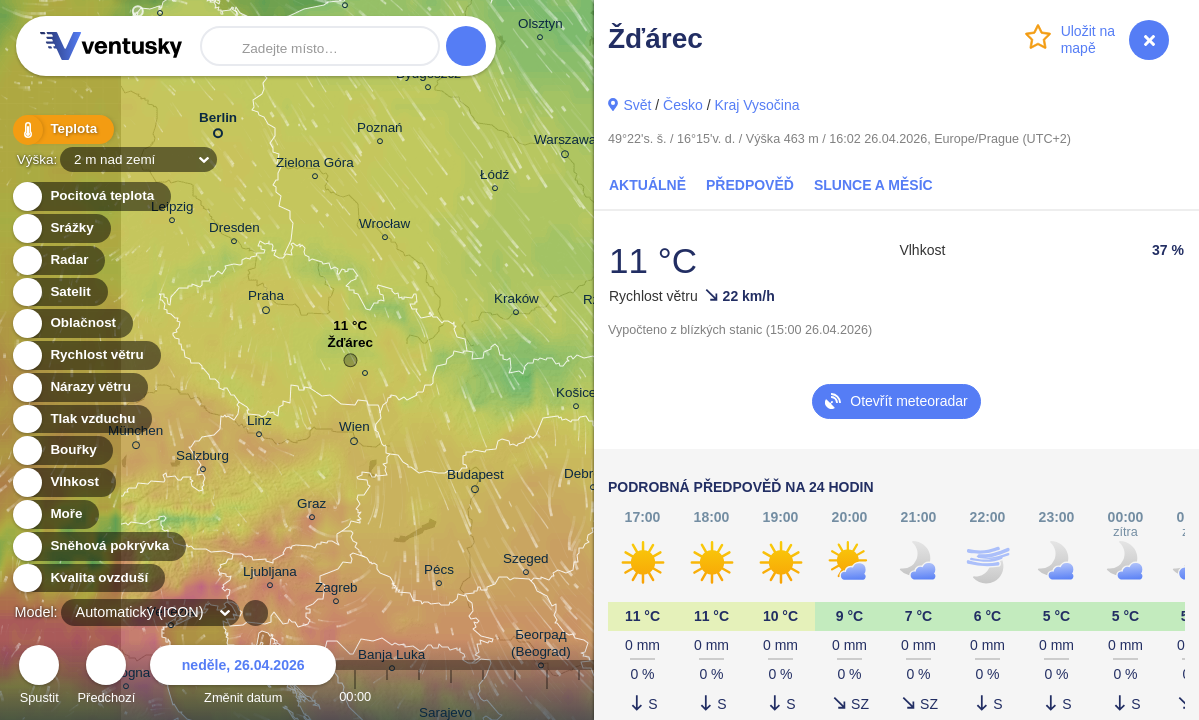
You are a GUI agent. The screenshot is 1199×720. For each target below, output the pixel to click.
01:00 (387, 696)
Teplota (62, 129)
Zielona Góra (315, 165)
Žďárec (350, 347)
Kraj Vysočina (756, 105)
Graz (311, 506)
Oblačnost (71, 323)
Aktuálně (647, 185)
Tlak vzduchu (81, 419)
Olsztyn (540, 26)
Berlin (218, 121)
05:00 (515, 696)
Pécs (439, 572)
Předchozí (107, 677)
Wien (354, 430)
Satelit (59, 292)
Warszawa (565, 143)
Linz (259, 423)
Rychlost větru (85, 355)
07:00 (579, 696)
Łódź (494, 177)
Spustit (39, 677)
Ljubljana (270, 574)
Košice (576, 395)
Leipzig (172, 209)
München (135, 434)
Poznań (380, 130)
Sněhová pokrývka (98, 546)
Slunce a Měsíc (873, 185)
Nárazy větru (79, 387)
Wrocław (384, 226)
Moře (55, 514)
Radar (58, 260)
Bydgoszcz (428, 76)
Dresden (234, 230)
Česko (683, 105)
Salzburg (202, 458)
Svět (637, 105)
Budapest (475, 478)
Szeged (526, 561)
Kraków (516, 301)
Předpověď (750, 185)
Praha (266, 299)
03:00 (451, 696)
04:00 (483, 696)
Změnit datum (243, 677)
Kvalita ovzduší (87, 578)
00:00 (355, 696)
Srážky (60, 228)
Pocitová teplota (90, 196)
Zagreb (336, 590)
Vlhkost (63, 482)
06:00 (547, 696)
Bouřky (62, 450)
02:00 (419, 696)
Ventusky (108, 46)
